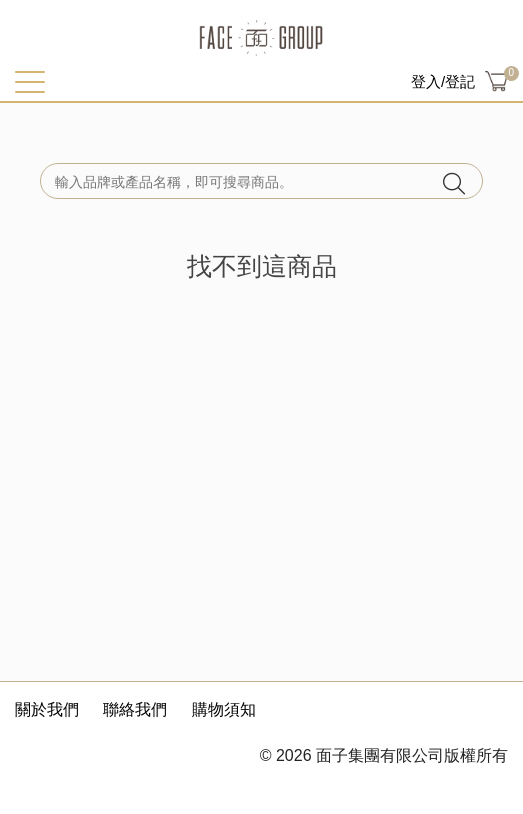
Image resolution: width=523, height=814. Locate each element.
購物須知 (224, 709)
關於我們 (47, 709)
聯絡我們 (135, 709)
